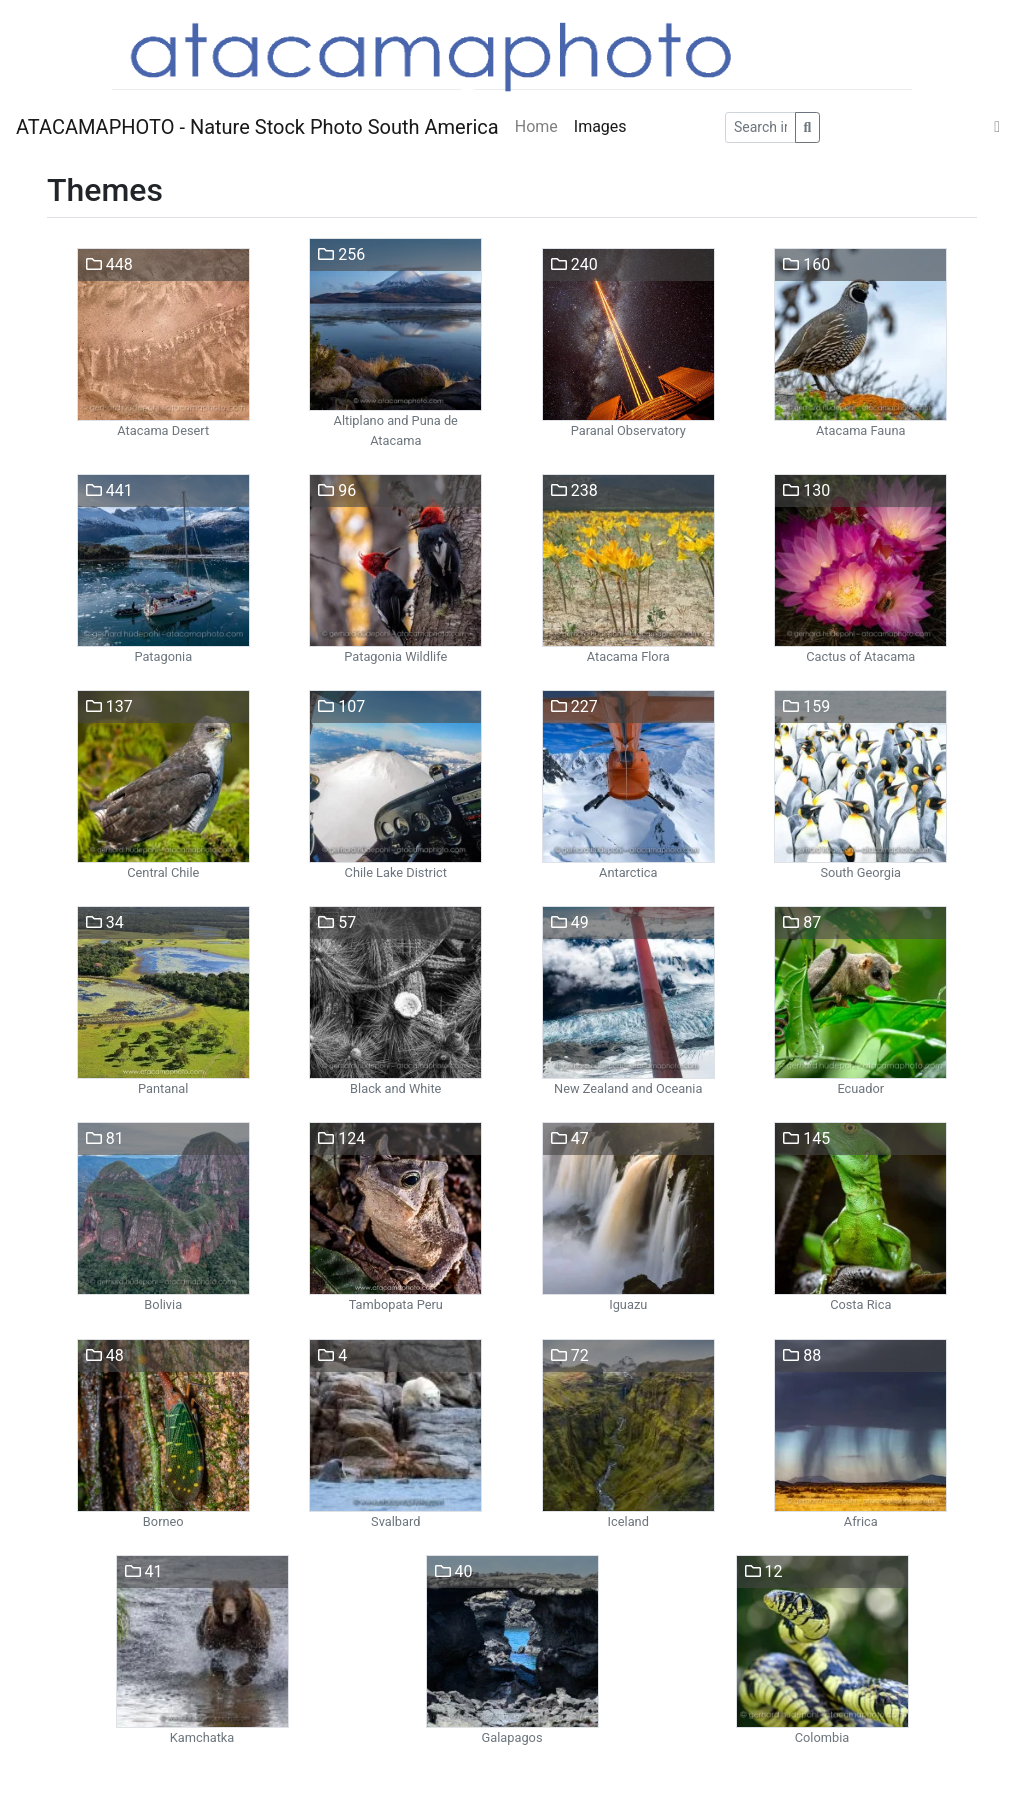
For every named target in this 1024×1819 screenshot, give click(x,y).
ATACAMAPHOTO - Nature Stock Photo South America (257, 127)
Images (600, 126)
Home (536, 126)
